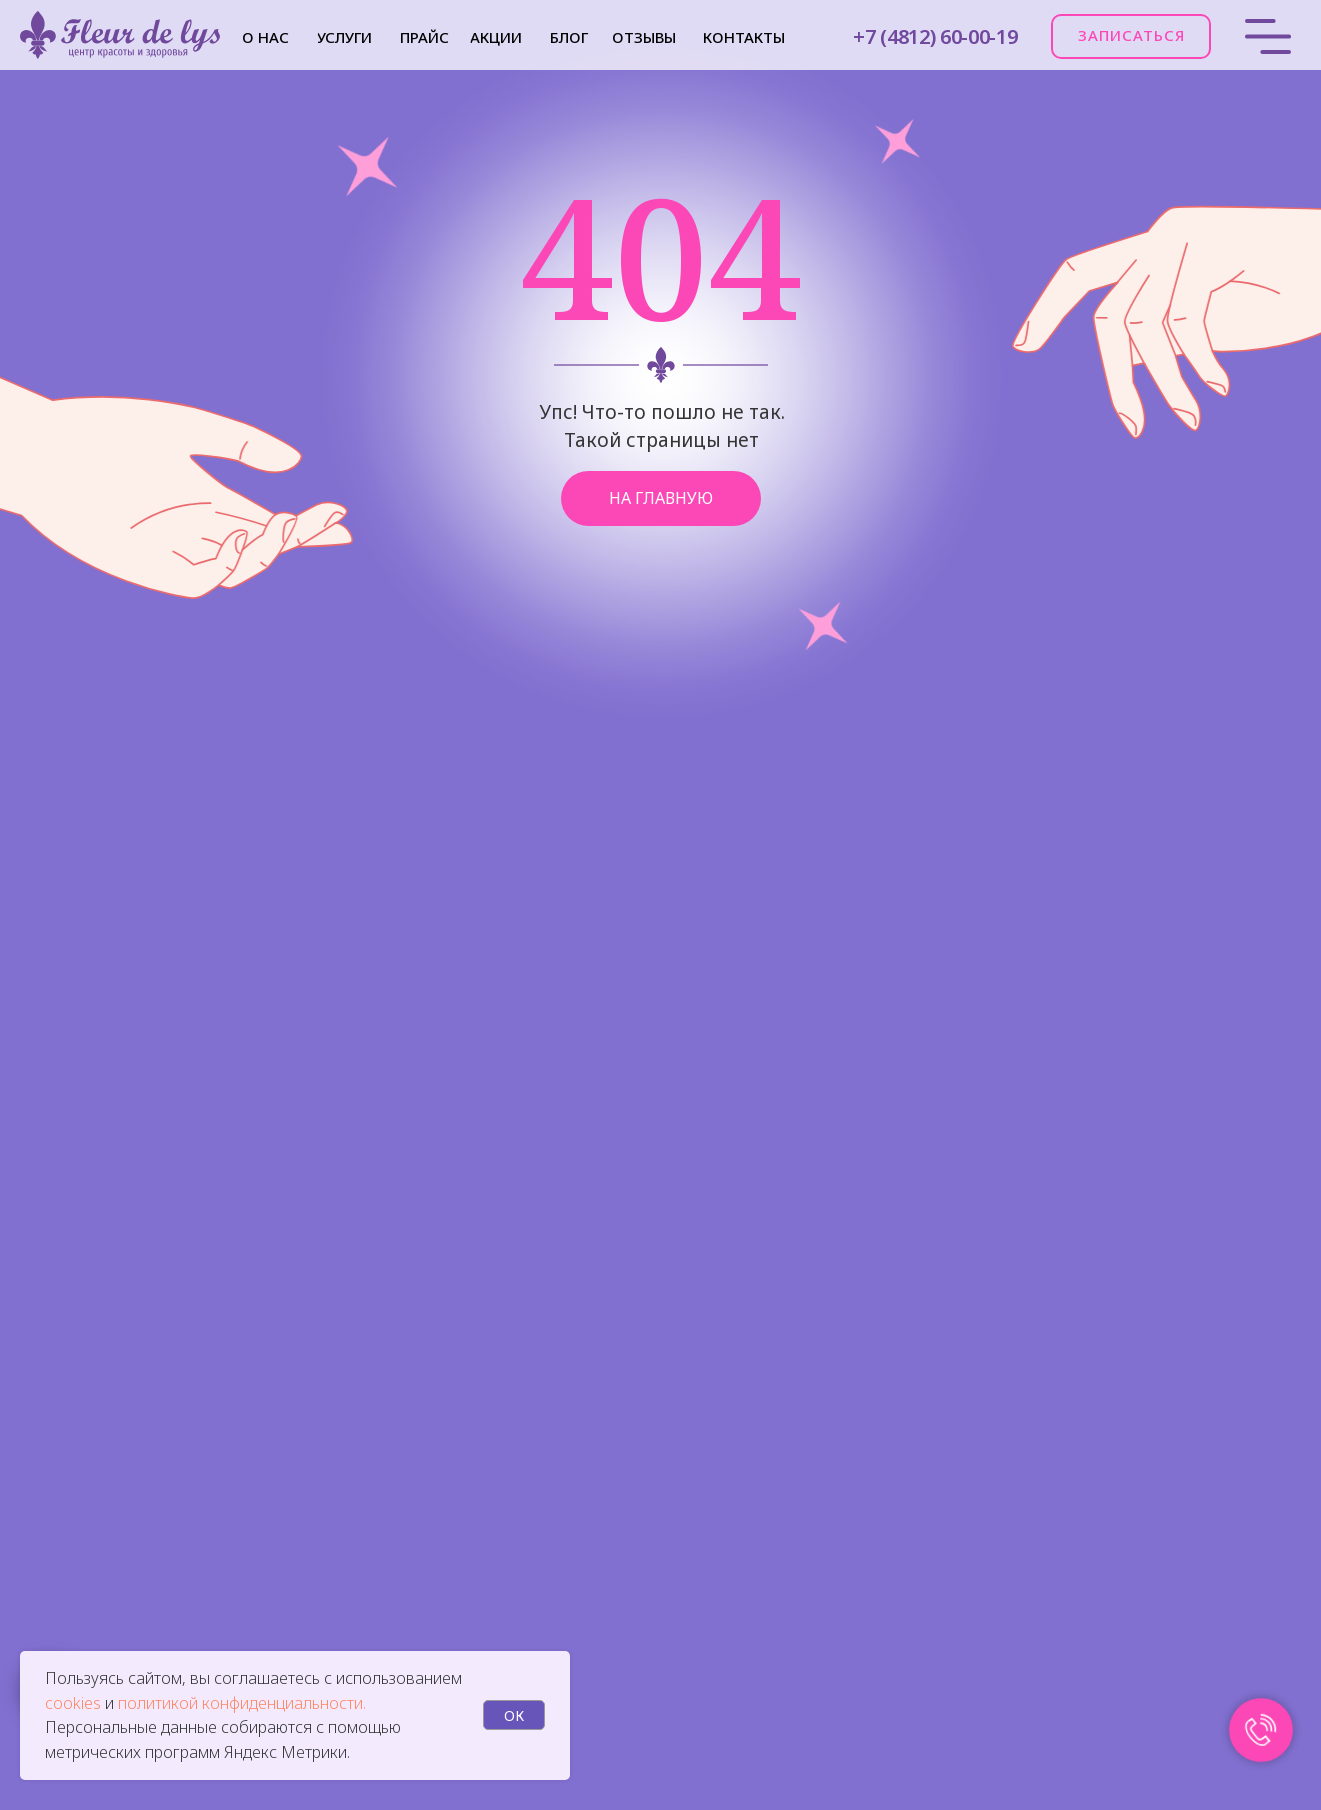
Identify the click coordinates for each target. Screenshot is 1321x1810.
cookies (75, 1703)
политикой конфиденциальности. (242, 1703)
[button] (1131, 36)
